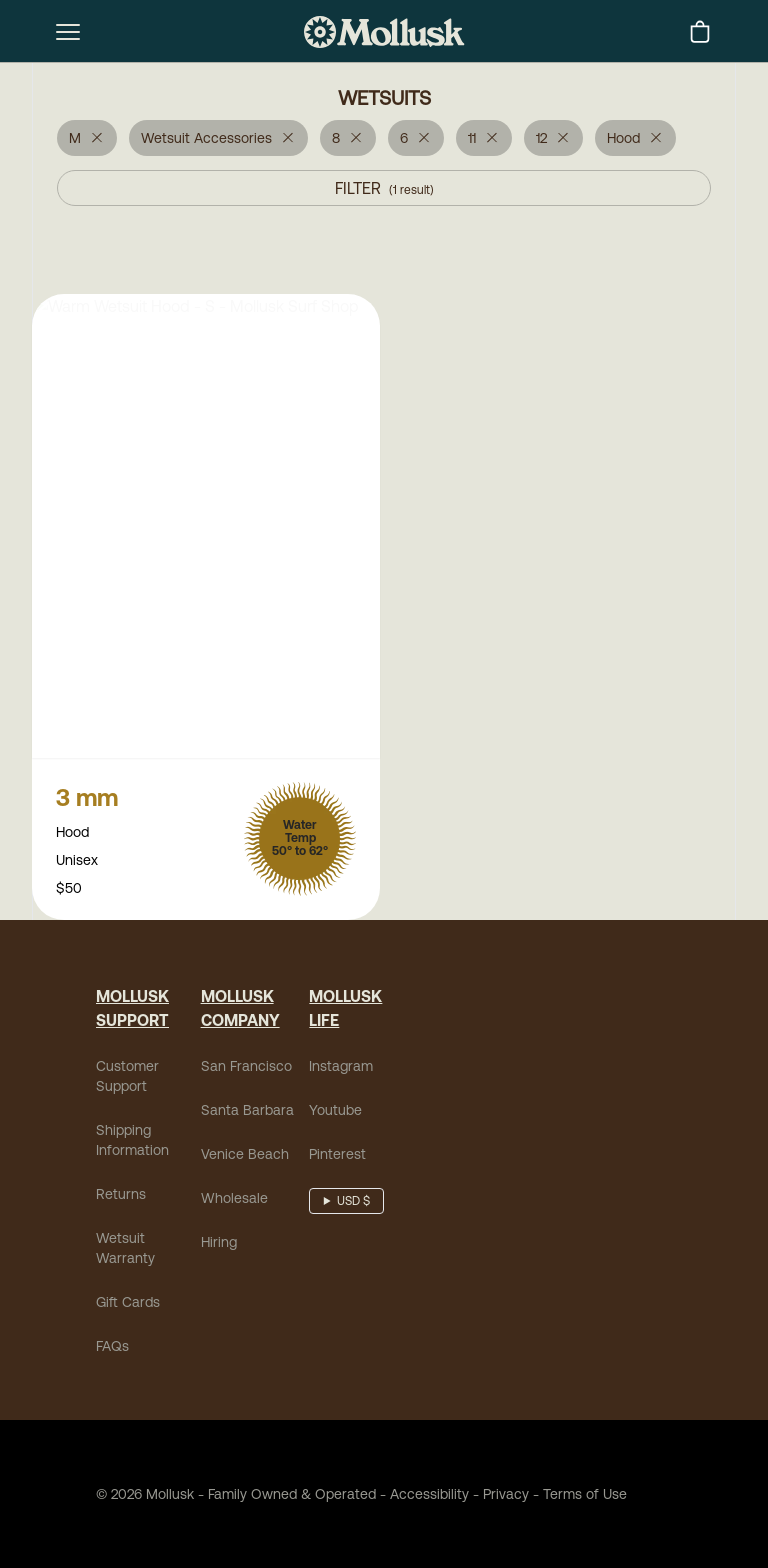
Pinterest (337, 1156)
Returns (121, 1196)
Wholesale (234, 1200)
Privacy (506, 1496)
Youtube (335, 1112)
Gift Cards (128, 1304)
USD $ (353, 1203)
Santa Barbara (247, 1112)
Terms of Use (585, 1496)
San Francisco (246, 1068)
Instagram (341, 1068)
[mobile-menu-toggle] (68, 32)
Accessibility (422, 1496)
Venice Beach (245, 1156)
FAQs (112, 1348)
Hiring (219, 1244)
